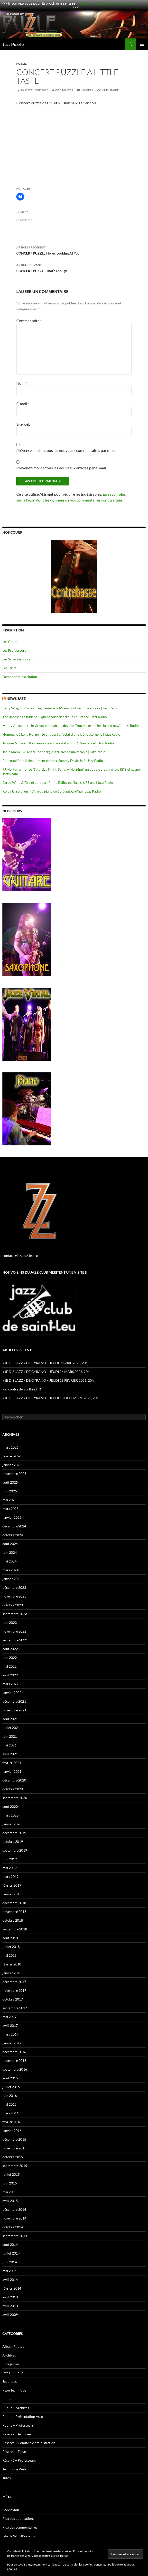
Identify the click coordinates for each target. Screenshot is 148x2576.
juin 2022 (9, 1657)
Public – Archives (15, 2408)
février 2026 (11, 1456)
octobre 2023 (12, 1605)
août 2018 (10, 1938)
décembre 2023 (14, 1587)
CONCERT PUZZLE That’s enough (74, 267)
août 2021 (10, 1719)
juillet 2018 (11, 1947)
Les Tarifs (9, 668)
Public (21, 63)
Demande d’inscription (19, 677)
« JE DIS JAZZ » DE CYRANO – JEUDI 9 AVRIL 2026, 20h (45, 1363)
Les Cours (9, 641)
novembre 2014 (14, 2218)
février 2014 (11, 2288)
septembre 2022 (14, 1640)
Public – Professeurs (18, 2425)
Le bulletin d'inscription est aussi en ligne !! (108, 5)
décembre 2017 (14, 1982)
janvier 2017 (11, 2043)
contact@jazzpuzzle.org (20, 1255)
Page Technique (14, 2390)
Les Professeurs (14, 650)
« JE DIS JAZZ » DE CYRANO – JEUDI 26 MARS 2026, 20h (46, 1372)
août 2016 (10, 2078)
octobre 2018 (12, 1920)
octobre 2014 (12, 2227)
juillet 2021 (11, 1728)
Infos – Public (12, 2373)
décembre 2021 (14, 1701)
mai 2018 (9, 1955)
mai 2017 (9, 2017)
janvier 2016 (11, 2130)
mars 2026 (10, 1447)
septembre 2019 (14, 1850)
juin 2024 (9, 1552)
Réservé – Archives (16, 2434)
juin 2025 (9, 1491)
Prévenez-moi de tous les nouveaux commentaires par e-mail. (67, 450)
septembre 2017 (14, 2008)
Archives (9, 2355)
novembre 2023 (14, 1596)
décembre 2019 (14, 1833)
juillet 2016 (11, 2087)
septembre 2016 (14, 2069)
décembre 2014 (14, 2209)
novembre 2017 (14, 1990)
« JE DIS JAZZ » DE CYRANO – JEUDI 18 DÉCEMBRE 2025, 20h (50, 1398)
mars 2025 (10, 1509)
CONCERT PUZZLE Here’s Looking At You (74, 250)
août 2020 (10, 1806)
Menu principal (142, 44)
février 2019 (11, 1885)
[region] (74, 576)
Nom (21, 383)
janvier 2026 (11, 1465)
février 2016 (11, 2122)
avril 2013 (10, 2297)
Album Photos (13, 2346)
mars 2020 (10, 1815)
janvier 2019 (11, 1894)
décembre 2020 (14, 1780)
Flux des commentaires (19, 2527)
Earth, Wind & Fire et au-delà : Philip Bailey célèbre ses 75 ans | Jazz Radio (57, 782)
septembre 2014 (14, 2236)
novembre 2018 (14, 1911)
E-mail (22, 403)
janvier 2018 (11, 1973)
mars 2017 (10, 2034)
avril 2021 (10, 1754)
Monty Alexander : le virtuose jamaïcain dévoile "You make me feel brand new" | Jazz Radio (70, 725)
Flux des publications (18, 2518)
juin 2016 (9, 2095)
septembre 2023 (14, 1614)
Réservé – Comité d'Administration (28, 2443)
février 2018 (11, 1964)
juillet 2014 (11, 2253)
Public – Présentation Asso (22, 2416)
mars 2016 (10, 2113)
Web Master (64, 90)
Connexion (10, 2510)
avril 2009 (10, 2314)
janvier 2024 (11, 1579)
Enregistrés (10, 2364)
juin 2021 (9, 1736)
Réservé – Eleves (14, 2451)
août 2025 (10, 1482)
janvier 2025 (11, 1517)
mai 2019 (9, 1868)
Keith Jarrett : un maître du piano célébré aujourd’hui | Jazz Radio (51, 791)
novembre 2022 (14, 1631)
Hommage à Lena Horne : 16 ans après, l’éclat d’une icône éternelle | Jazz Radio (61, 734)
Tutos (6, 2478)
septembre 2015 (14, 2166)
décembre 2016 (14, 2052)
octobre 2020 (12, 1789)
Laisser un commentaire (100, 90)
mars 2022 (10, 1684)
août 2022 (10, 1649)
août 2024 (10, 1544)
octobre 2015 (12, 2157)
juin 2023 (9, 1622)
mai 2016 (9, 2104)
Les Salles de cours (16, 659)
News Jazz (16, 698)
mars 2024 (10, 1570)
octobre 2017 (12, 1999)
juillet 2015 (11, 2174)
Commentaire (29, 320)
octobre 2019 (12, 1841)
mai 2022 (9, 1666)
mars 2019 (10, 1876)
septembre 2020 (14, 1798)
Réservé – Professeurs (19, 2460)
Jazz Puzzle (13, 44)
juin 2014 (9, 2262)
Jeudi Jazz (9, 2381)
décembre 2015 (14, 2139)
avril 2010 (10, 2306)
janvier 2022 (11, 1692)
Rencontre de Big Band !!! (21, 1389)
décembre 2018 (14, 1903)
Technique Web (14, 2469)
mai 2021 (9, 1745)
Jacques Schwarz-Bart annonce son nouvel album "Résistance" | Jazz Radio (58, 743)
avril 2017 (10, 2025)
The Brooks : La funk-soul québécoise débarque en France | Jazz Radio (54, 717)
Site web (23, 424)
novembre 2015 (14, 2148)
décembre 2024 (14, 1526)
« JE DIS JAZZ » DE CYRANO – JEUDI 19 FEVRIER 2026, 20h (48, 1380)
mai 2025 (9, 1500)
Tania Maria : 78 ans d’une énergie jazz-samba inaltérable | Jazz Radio (53, 752)
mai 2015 (9, 2192)
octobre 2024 (12, 1535)
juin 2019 (9, 1859)
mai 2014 (9, 2271)
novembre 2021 (14, 1710)
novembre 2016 (14, 2060)
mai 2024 (9, 1561)
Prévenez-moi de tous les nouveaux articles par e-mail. (61, 468)
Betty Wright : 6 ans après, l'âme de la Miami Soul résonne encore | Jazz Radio (60, 708)
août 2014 (10, 2244)
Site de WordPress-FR (19, 2536)
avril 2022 (10, 1675)
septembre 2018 (14, 1929)
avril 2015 (10, 2201)
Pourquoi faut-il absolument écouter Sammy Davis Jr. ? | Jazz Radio (52, 760)
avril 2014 (10, 2279)
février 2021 (11, 1763)
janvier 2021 (11, 1771)
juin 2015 (9, 2183)
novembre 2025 (14, 1473)
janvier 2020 (11, 1824)
